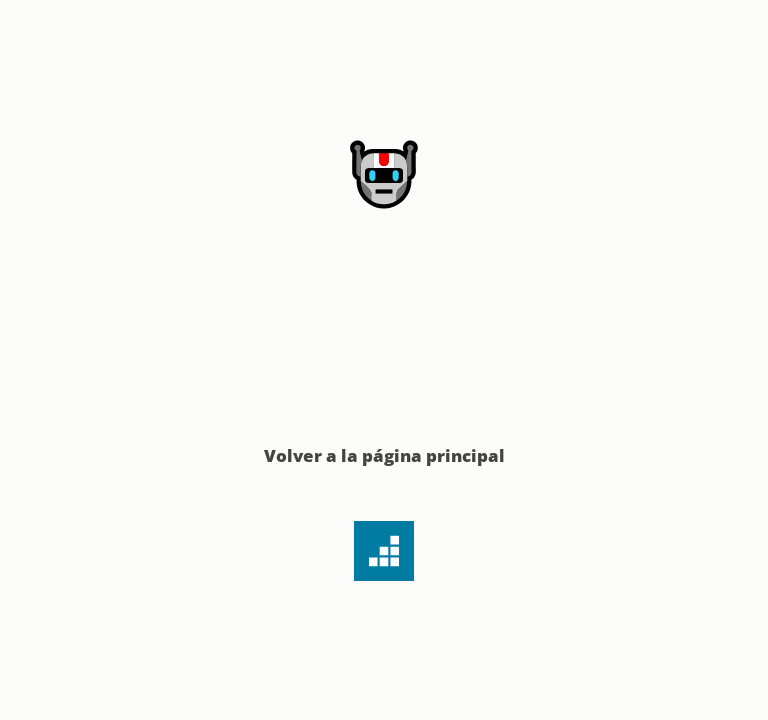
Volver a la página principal (384, 455)
